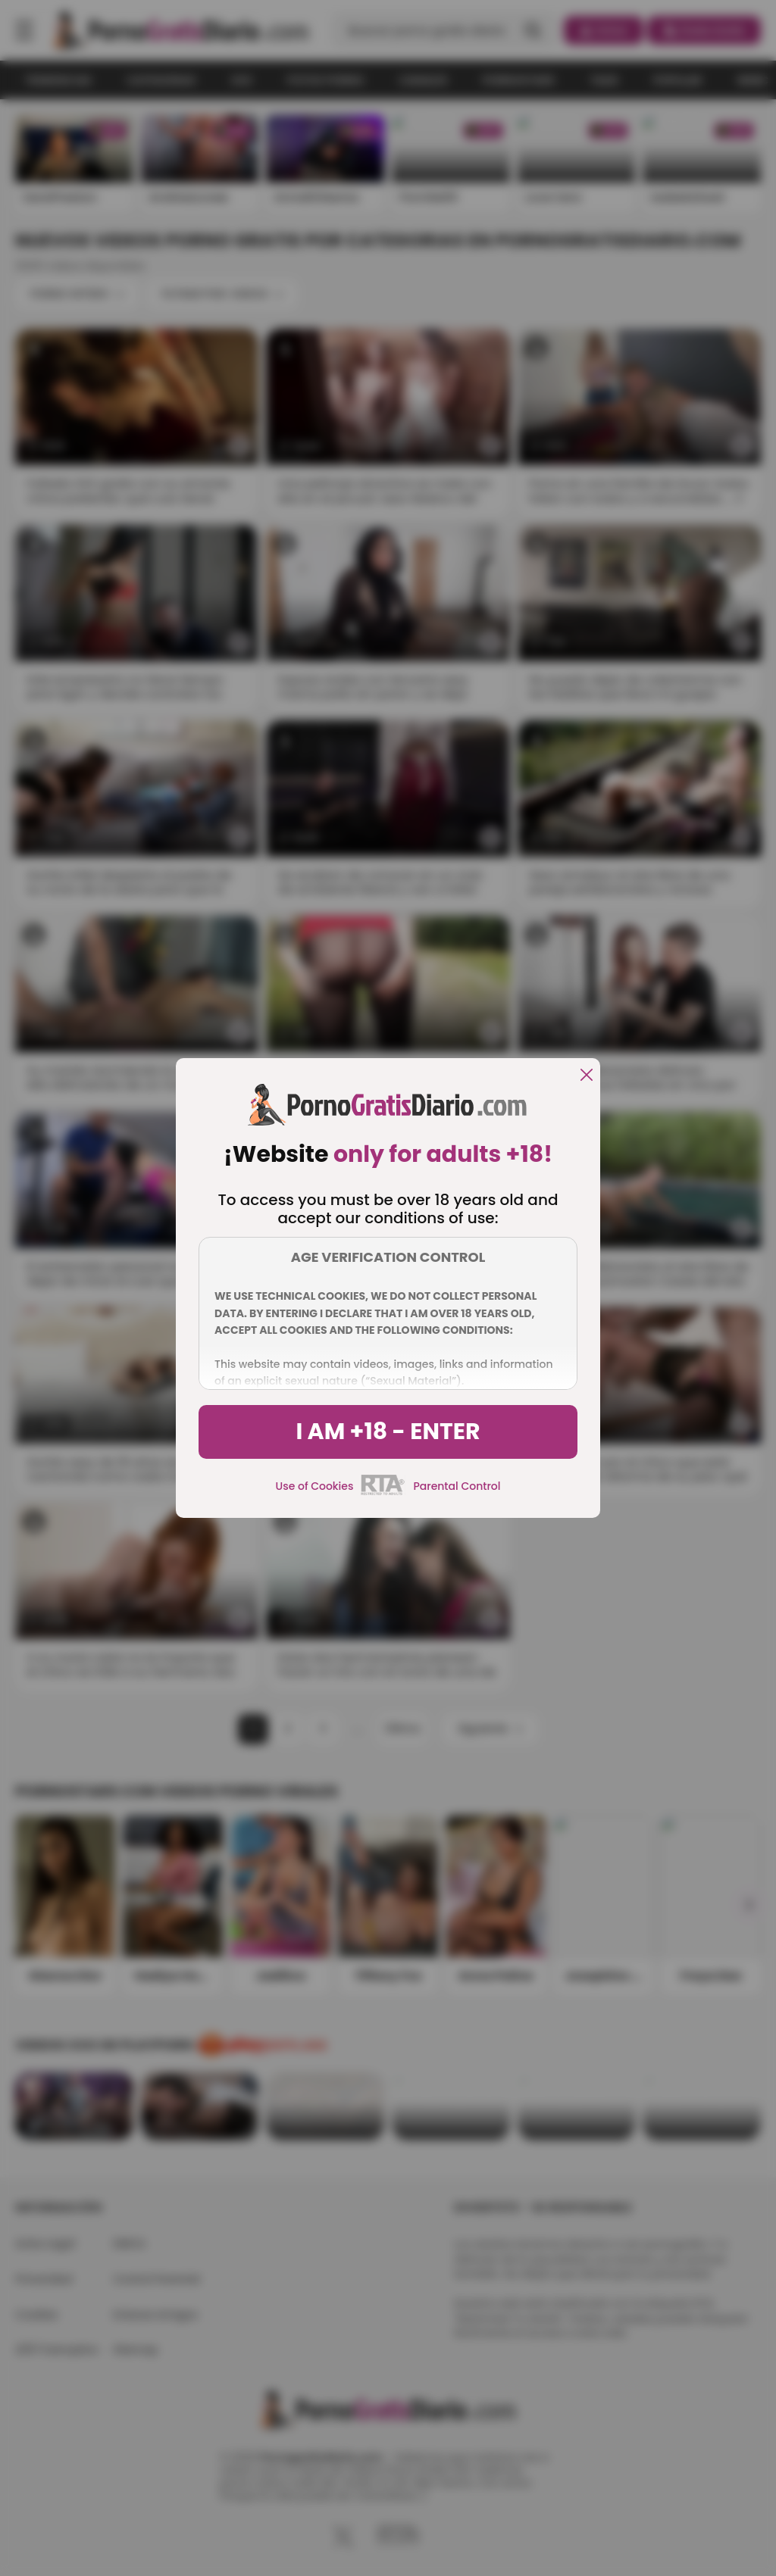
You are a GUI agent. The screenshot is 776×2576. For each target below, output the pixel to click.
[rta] (383, 1492)
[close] (586, 1076)
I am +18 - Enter (388, 1431)
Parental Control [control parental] (456, 1486)
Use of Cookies (315, 1486)
